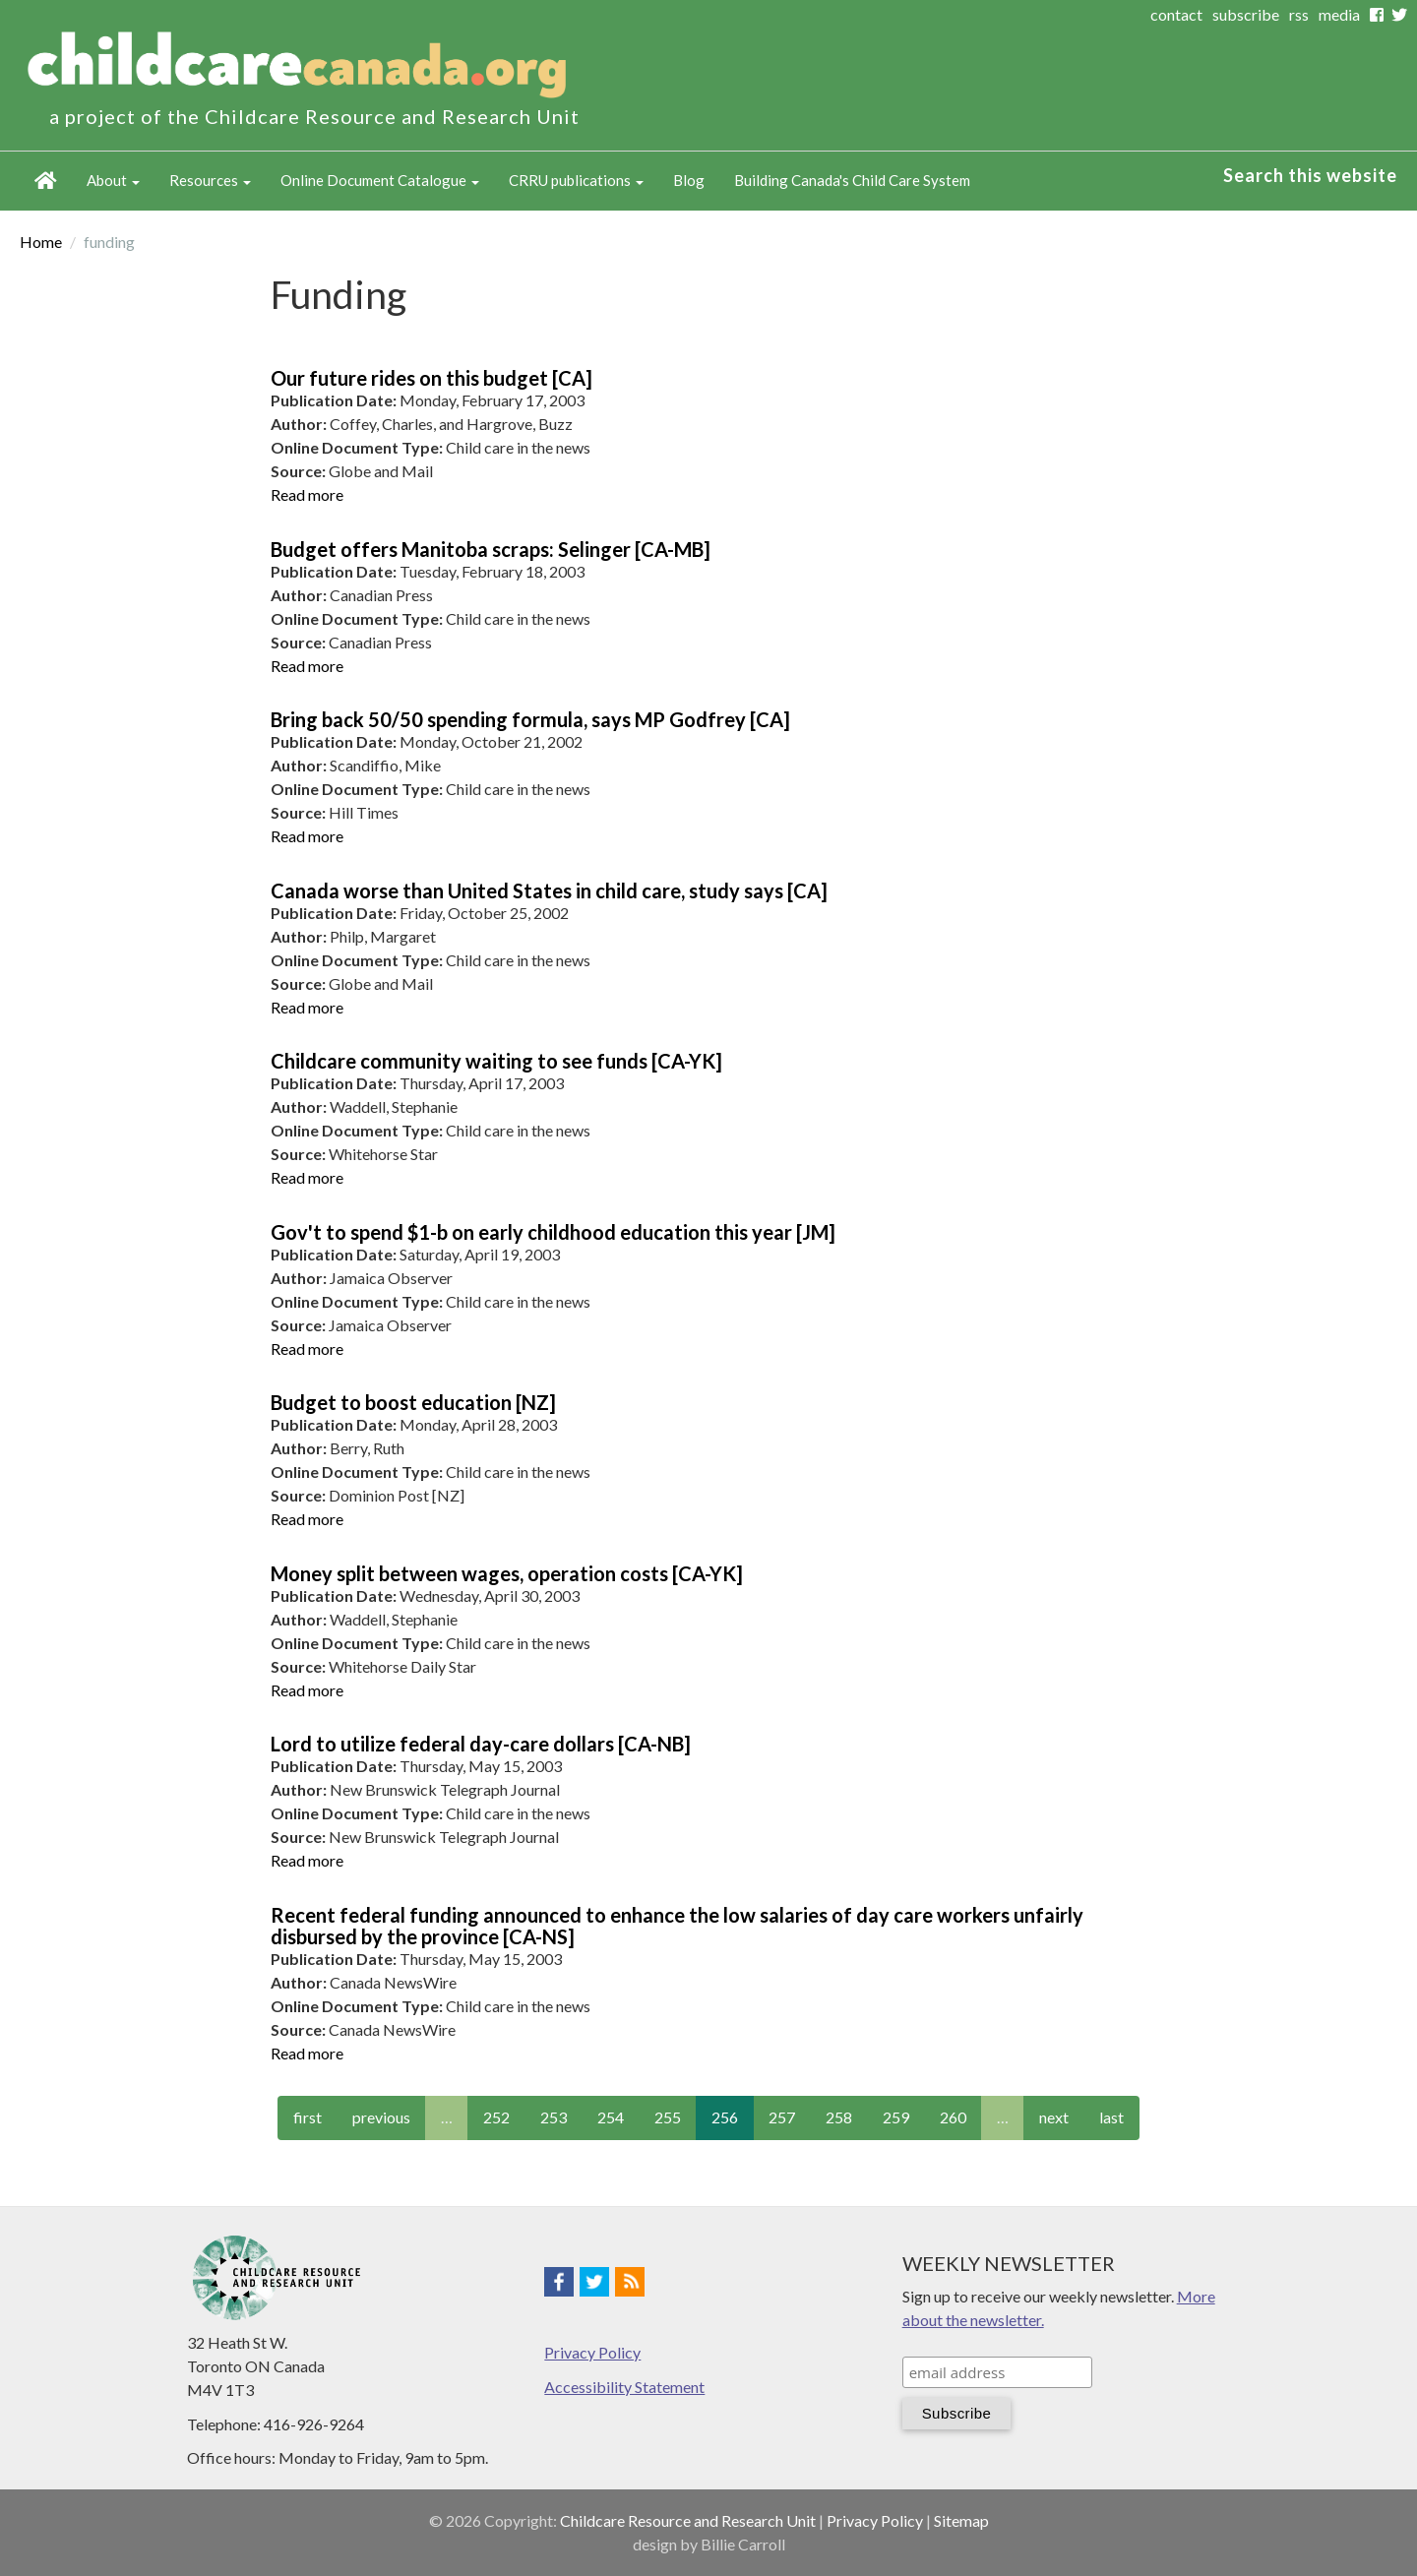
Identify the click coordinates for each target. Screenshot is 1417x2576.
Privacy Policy (592, 2352)
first (307, 2117)
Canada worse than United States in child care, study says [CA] (549, 890)
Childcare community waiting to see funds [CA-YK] (496, 1061)
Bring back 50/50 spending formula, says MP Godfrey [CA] (530, 719)
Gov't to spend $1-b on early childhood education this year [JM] (553, 1232)
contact (1176, 14)
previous (381, 2117)
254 (610, 2117)
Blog (689, 180)
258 (839, 2117)
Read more (307, 494)
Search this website (1310, 175)
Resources (210, 180)
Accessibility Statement (624, 2386)
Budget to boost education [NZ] (413, 1402)
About (113, 180)
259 (896, 2117)
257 (782, 2117)
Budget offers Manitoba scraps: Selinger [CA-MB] (490, 549)
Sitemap (961, 2520)
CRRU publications (576, 180)
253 (553, 2117)
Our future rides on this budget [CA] (431, 378)
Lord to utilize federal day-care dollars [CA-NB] (481, 1743)
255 (667, 2117)
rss (1299, 14)
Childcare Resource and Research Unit (688, 2520)
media (1339, 14)
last (1111, 2117)
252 (496, 2117)
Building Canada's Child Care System (852, 180)
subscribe (1245, 14)
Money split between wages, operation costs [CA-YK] (507, 1573)
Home (46, 181)
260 (953, 2117)
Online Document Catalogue (379, 180)
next (1054, 2117)
